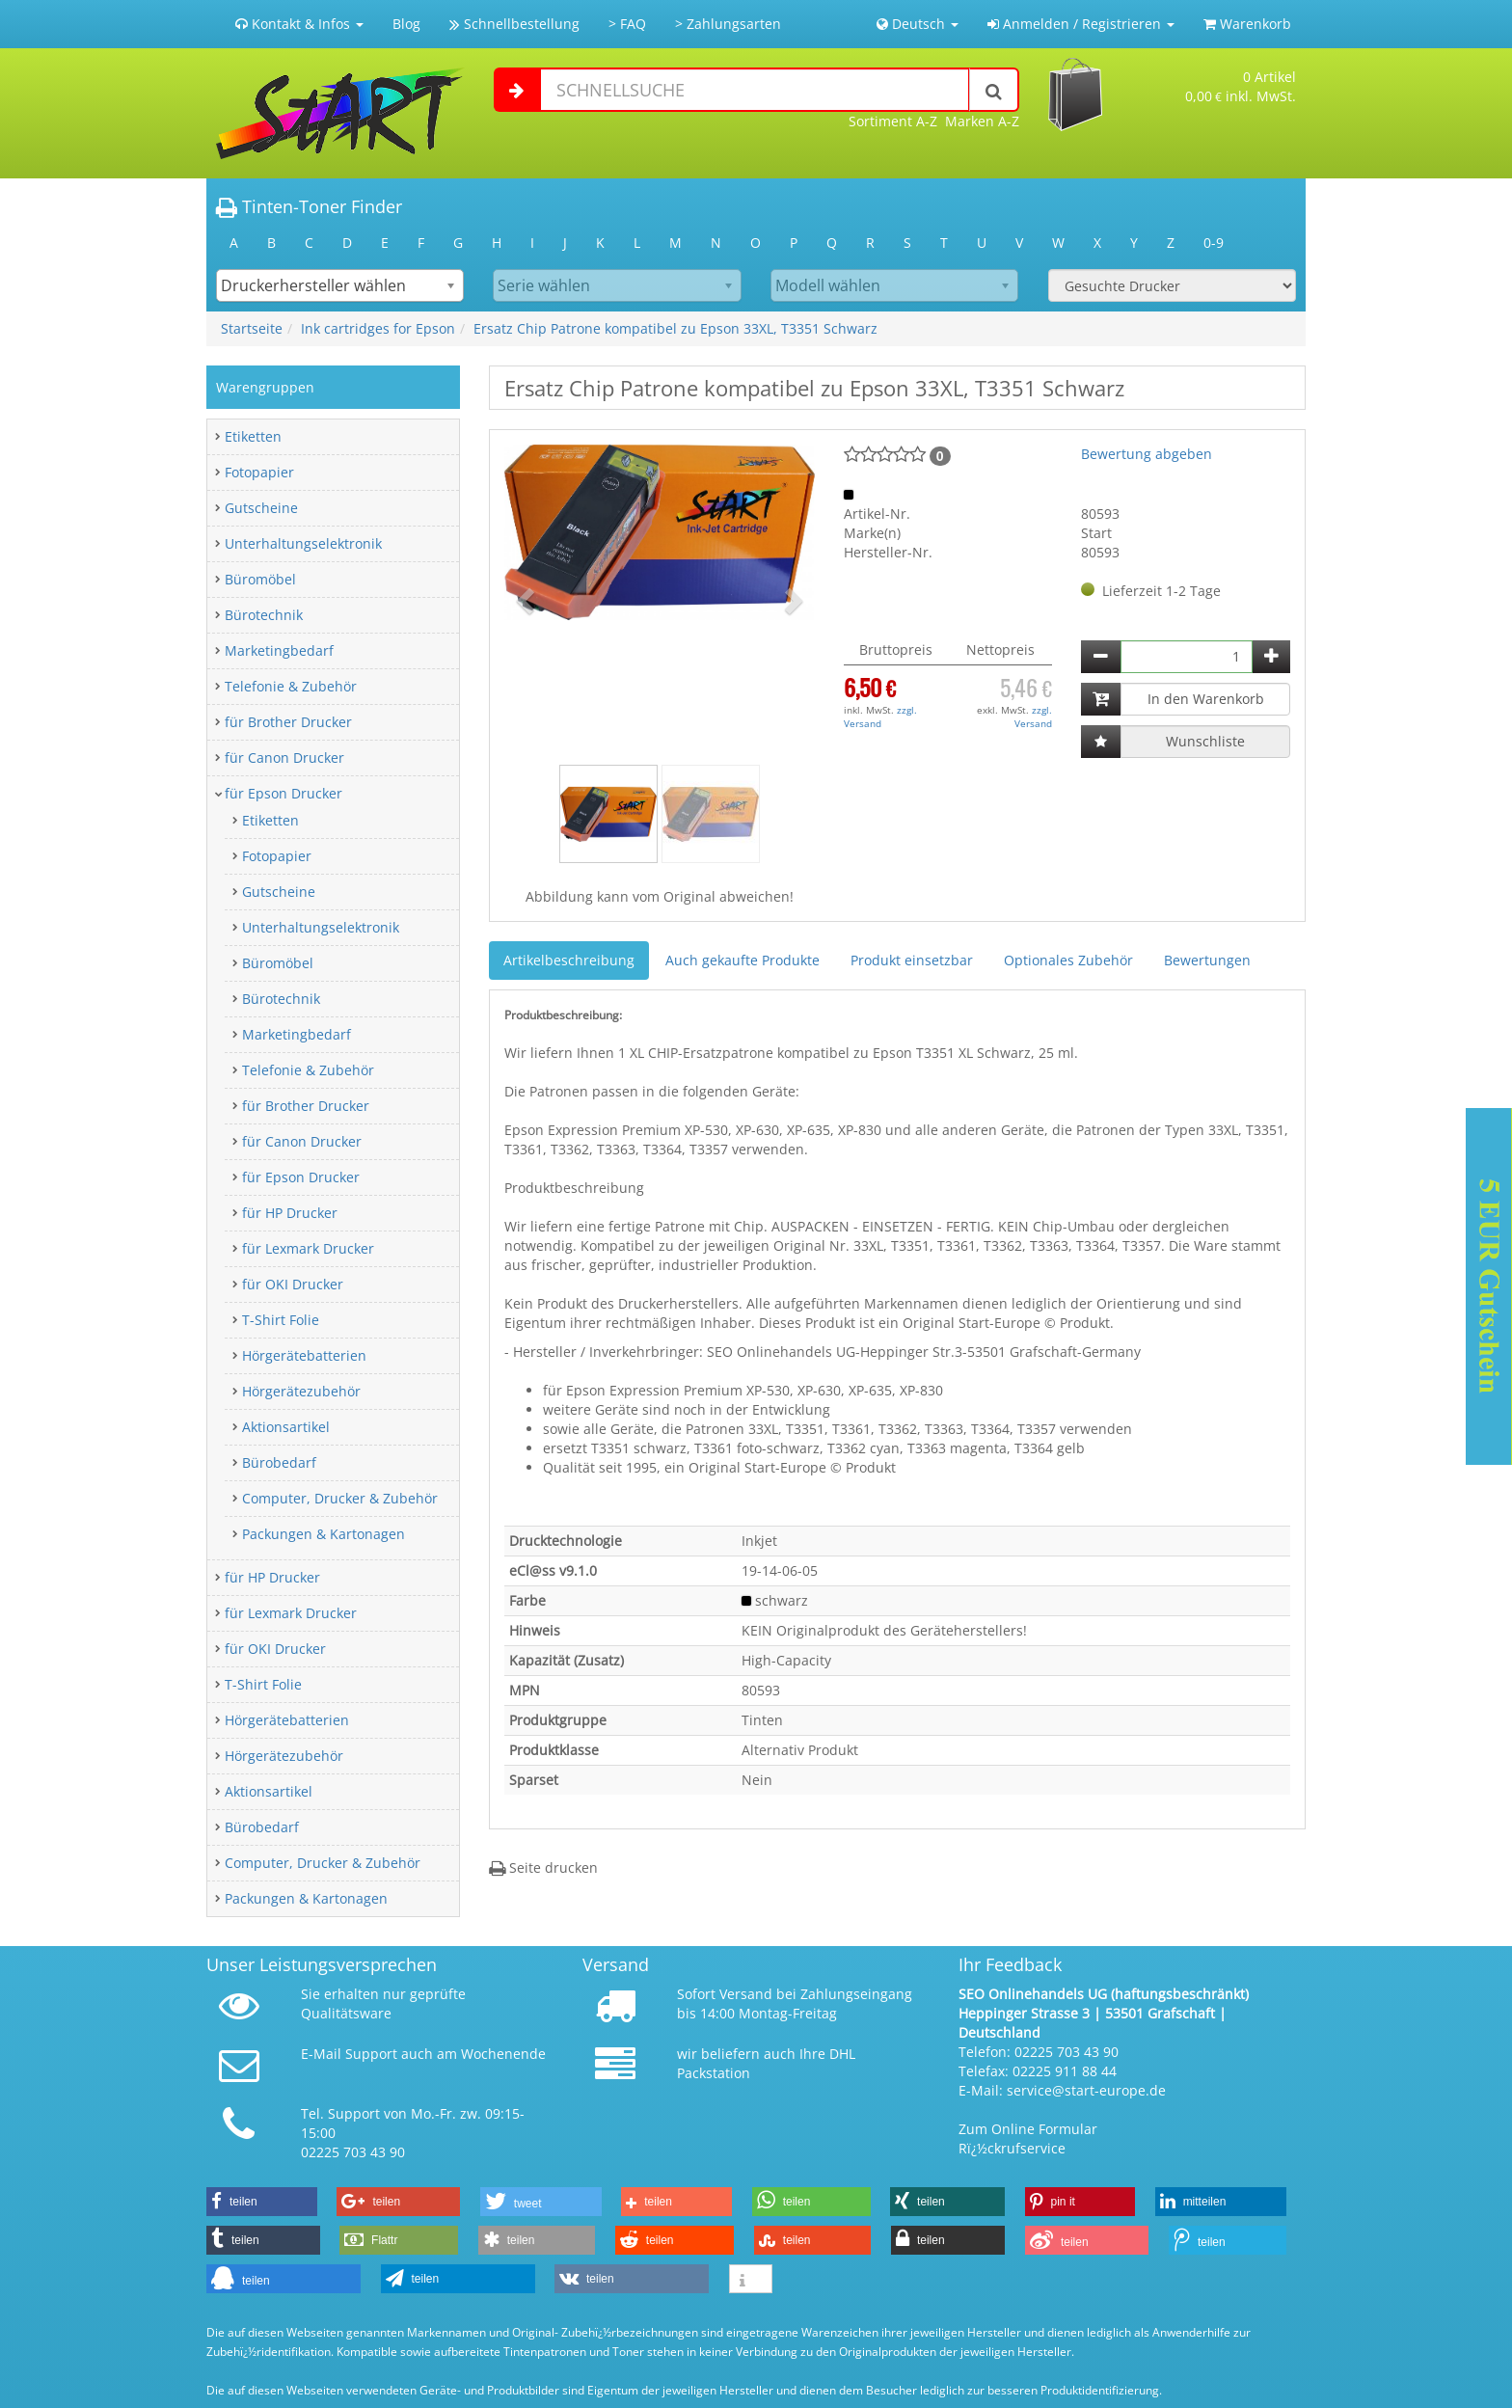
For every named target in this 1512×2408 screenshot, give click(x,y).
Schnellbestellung (514, 23)
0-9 (1213, 242)
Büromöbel (260, 579)
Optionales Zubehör (1068, 960)
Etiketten (253, 436)
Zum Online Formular (1027, 2129)
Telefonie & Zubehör (291, 686)
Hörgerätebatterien (304, 1355)
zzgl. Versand (880, 716)
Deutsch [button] (917, 23)
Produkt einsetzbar (911, 960)
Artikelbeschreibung (568, 960)
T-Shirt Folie (280, 1320)
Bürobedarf (279, 1462)
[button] (527, 600)
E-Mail (321, 2053)
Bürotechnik (264, 615)
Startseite (252, 328)
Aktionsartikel (286, 1427)
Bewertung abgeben (1146, 454)
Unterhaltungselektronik (303, 543)
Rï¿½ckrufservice (1012, 2148)
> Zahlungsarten (728, 23)
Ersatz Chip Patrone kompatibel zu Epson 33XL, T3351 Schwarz (675, 328)
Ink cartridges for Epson (378, 328)
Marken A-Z (982, 121)
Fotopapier (259, 472)
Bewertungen (1207, 960)
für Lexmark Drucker (308, 1248)
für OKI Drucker (292, 1284)
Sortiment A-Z (893, 121)
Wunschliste (1205, 741)
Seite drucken (543, 1867)
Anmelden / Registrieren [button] (1080, 23)
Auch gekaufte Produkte (742, 960)
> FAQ (627, 23)
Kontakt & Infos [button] (299, 23)
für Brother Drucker (288, 722)
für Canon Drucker (284, 757)
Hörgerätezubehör (301, 1391)
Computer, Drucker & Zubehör (340, 1498)
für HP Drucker (290, 1213)
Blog (406, 23)
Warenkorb (1247, 23)
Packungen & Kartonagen (323, 1534)
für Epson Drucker (283, 793)
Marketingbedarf (279, 650)
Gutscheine (261, 508)
